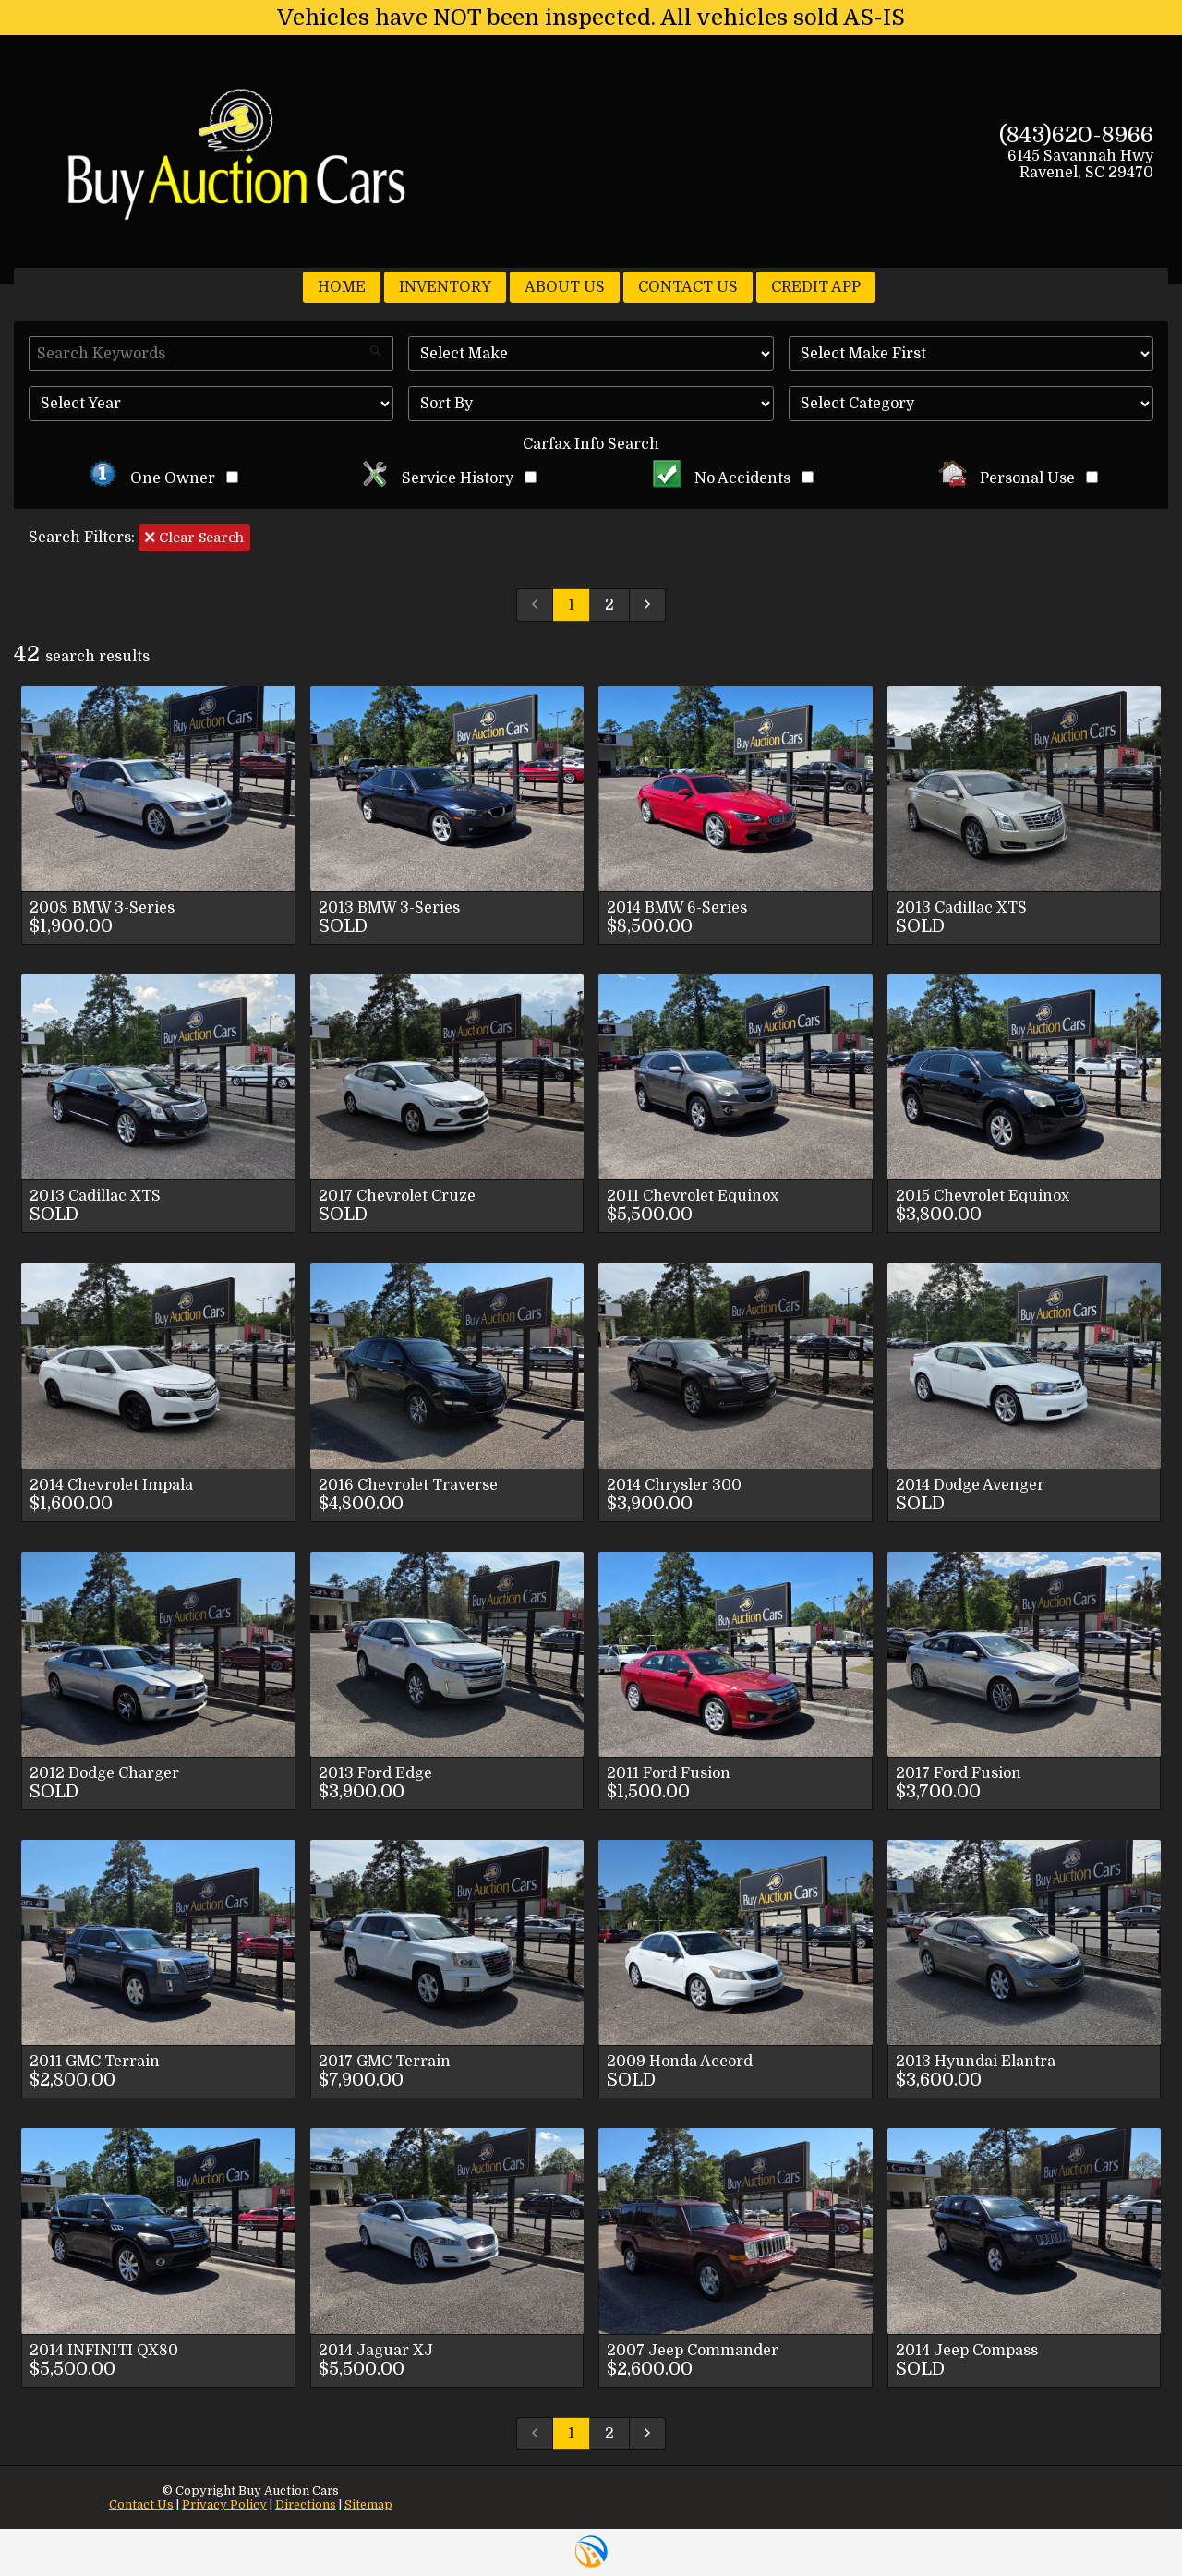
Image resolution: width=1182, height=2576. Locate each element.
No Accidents (733, 478)
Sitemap (368, 2504)
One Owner (163, 478)
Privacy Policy (224, 2504)
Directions (305, 2504)
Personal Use (1018, 478)
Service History (448, 478)
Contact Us (141, 2504)
